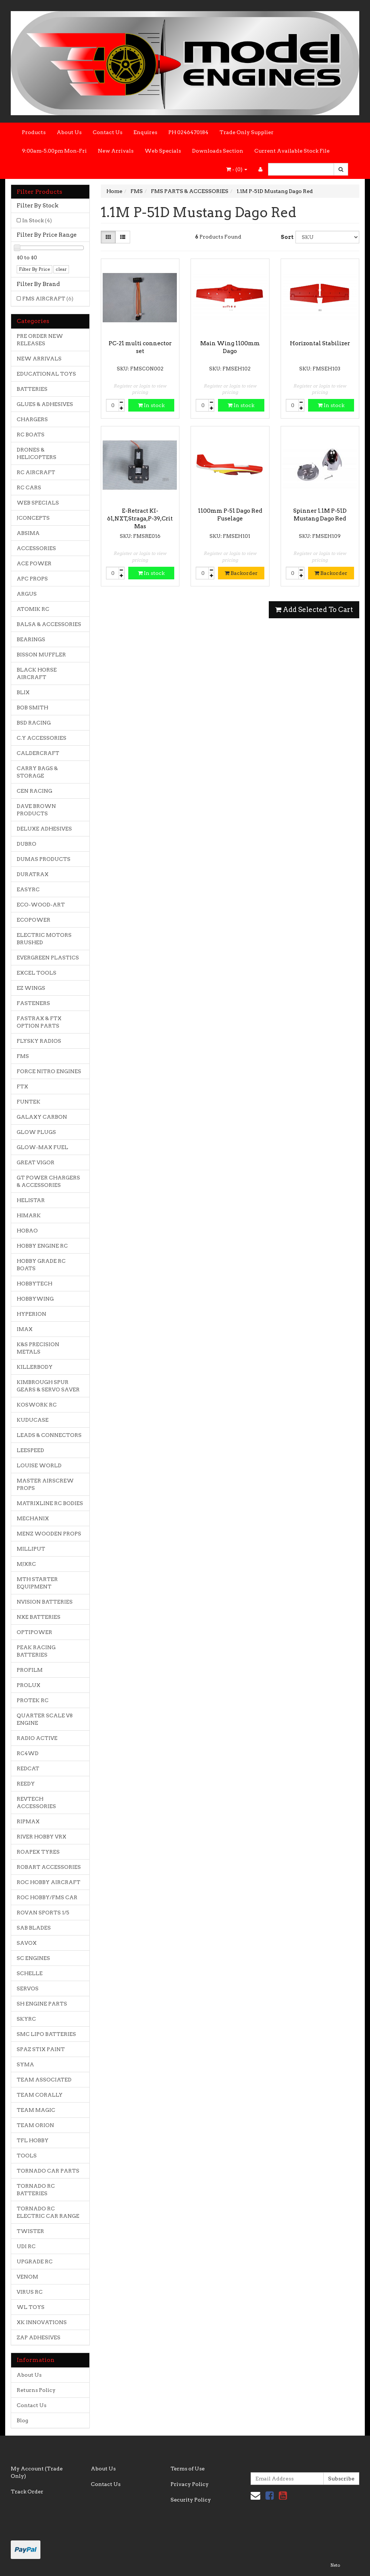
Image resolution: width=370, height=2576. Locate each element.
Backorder (241, 573)
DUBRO (26, 844)
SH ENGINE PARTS (42, 2004)
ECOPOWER (33, 920)
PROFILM (30, 1670)
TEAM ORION (35, 2125)
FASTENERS (33, 1003)
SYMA (25, 2064)
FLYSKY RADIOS (39, 1041)
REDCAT (28, 1768)
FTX (22, 1086)
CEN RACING (34, 791)
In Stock (37, 220)
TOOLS (27, 2156)
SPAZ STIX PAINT (41, 2049)
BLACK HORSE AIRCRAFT (37, 673)
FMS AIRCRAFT (47, 299)
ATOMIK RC (33, 609)
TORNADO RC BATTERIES (36, 2189)
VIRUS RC (30, 2292)
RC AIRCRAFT (36, 472)
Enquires (145, 132)
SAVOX (27, 1943)
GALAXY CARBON (42, 1117)
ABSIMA (28, 533)
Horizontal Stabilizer (320, 343)
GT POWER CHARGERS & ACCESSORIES (48, 1181)
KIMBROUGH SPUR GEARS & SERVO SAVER (48, 1385)
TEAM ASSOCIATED (44, 2080)
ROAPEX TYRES (38, 1852)
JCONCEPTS (33, 518)
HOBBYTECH (34, 1284)
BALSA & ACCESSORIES (49, 624)
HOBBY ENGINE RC (42, 1246)
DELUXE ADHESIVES (44, 829)
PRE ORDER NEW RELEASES (40, 339)
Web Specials (163, 151)
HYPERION (31, 1314)
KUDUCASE (33, 1420)
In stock (151, 405)
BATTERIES (32, 389)
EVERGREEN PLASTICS (48, 958)
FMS (23, 1056)
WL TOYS (30, 2307)
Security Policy (191, 2500)
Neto (335, 2565)
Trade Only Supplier (246, 132)
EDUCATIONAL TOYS (46, 374)
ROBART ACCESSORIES (49, 1867)
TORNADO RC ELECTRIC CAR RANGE (48, 2212)
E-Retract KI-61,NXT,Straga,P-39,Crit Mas (140, 518)
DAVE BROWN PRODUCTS (36, 809)
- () (236, 169)
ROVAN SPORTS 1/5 (43, 1913)
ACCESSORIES (36, 548)
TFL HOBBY (33, 2140)
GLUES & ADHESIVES (45, 404)
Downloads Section (217, 151)
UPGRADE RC (35, 2261)
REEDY (26, 1784)
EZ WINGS (31, 988)
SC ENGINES (33, 1958)
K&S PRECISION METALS (38, 1348)
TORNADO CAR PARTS (48, 2171)
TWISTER (30, 2231)
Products (34, 132)
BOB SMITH (32, 707)
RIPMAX (28, 1821)
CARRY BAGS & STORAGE (37, 772)
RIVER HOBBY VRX (41, 1837)
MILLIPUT (31, 1549)
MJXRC (26, 1564)
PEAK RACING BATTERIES (36, 1651)
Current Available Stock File (292, 151)
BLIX (23, 692)
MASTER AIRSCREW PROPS (45, 1484)
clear (61, 269)
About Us (69, 132)
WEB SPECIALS (38, 503)
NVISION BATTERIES (45, 1602)
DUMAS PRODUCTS (43, 859)
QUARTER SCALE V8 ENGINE (45, 1719)
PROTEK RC (33, 1700)
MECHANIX (33, 1518)
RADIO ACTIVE (37, 1738)
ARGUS (27, 594)
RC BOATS (30, 434)
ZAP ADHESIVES (38, 2337)
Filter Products (39, 192)
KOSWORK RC (37, 1405)
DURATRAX (33, 874)
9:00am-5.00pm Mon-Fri (54, 151)
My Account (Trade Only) (37, 2472)
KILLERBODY (35, 1367)
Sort (285, 237)
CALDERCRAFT (38, 753)
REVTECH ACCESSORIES (36, 1802)
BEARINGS (31, 639)
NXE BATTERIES (38, 1617)
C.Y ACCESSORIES (41, 738)
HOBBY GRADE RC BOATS (41, 1264)
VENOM (27, 2277)
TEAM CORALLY (40, 2095)
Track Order (27, 2492)
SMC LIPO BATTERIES (46, 2034)
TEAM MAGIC (36, 2110)
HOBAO (27, 1231)
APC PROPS (32, 579)
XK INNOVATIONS (42, 2322)
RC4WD (28, 1753)
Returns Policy (36, 2390)
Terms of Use (188, 2469)
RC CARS (29, 487)
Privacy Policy (190, 2484)
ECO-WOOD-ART (41, 905)
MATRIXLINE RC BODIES (50, 1503)
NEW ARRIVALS (39, 359)
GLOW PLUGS (36, 1132)
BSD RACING (34, 723)
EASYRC (28, 889)
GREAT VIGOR (35, 1162)
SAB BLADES (34, 1928)
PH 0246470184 (188, 132)
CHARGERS (32, 419)
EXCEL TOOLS (36, 973)
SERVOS (28, 1988)
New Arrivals (115, 151)
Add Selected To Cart (314, 609)
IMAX (25, 1329)
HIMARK (29, 1215)
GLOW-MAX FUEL (42, 1147)
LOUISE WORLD (39, 1465)
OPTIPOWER (34, 1632)
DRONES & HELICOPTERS (36, 453)
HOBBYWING (35, 1299)
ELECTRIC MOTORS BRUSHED (44, 938)
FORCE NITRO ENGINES (49, 1071)
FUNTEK (28, 1102)
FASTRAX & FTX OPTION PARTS (39, 1022)
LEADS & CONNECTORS (49, 1435)
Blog (22, 2420)
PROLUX (28, 1685)
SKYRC (26, 2019)
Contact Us (107, 132)
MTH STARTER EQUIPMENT (37, 1583)
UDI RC (26, 2246)
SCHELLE (30, 1973)
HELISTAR (31, 1200)
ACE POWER (34, 563)
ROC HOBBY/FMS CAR (47, 1897)
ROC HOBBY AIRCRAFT (48, 1882)
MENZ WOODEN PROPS (49, 1534)
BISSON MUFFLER (41, 655)
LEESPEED (30, 1450)
